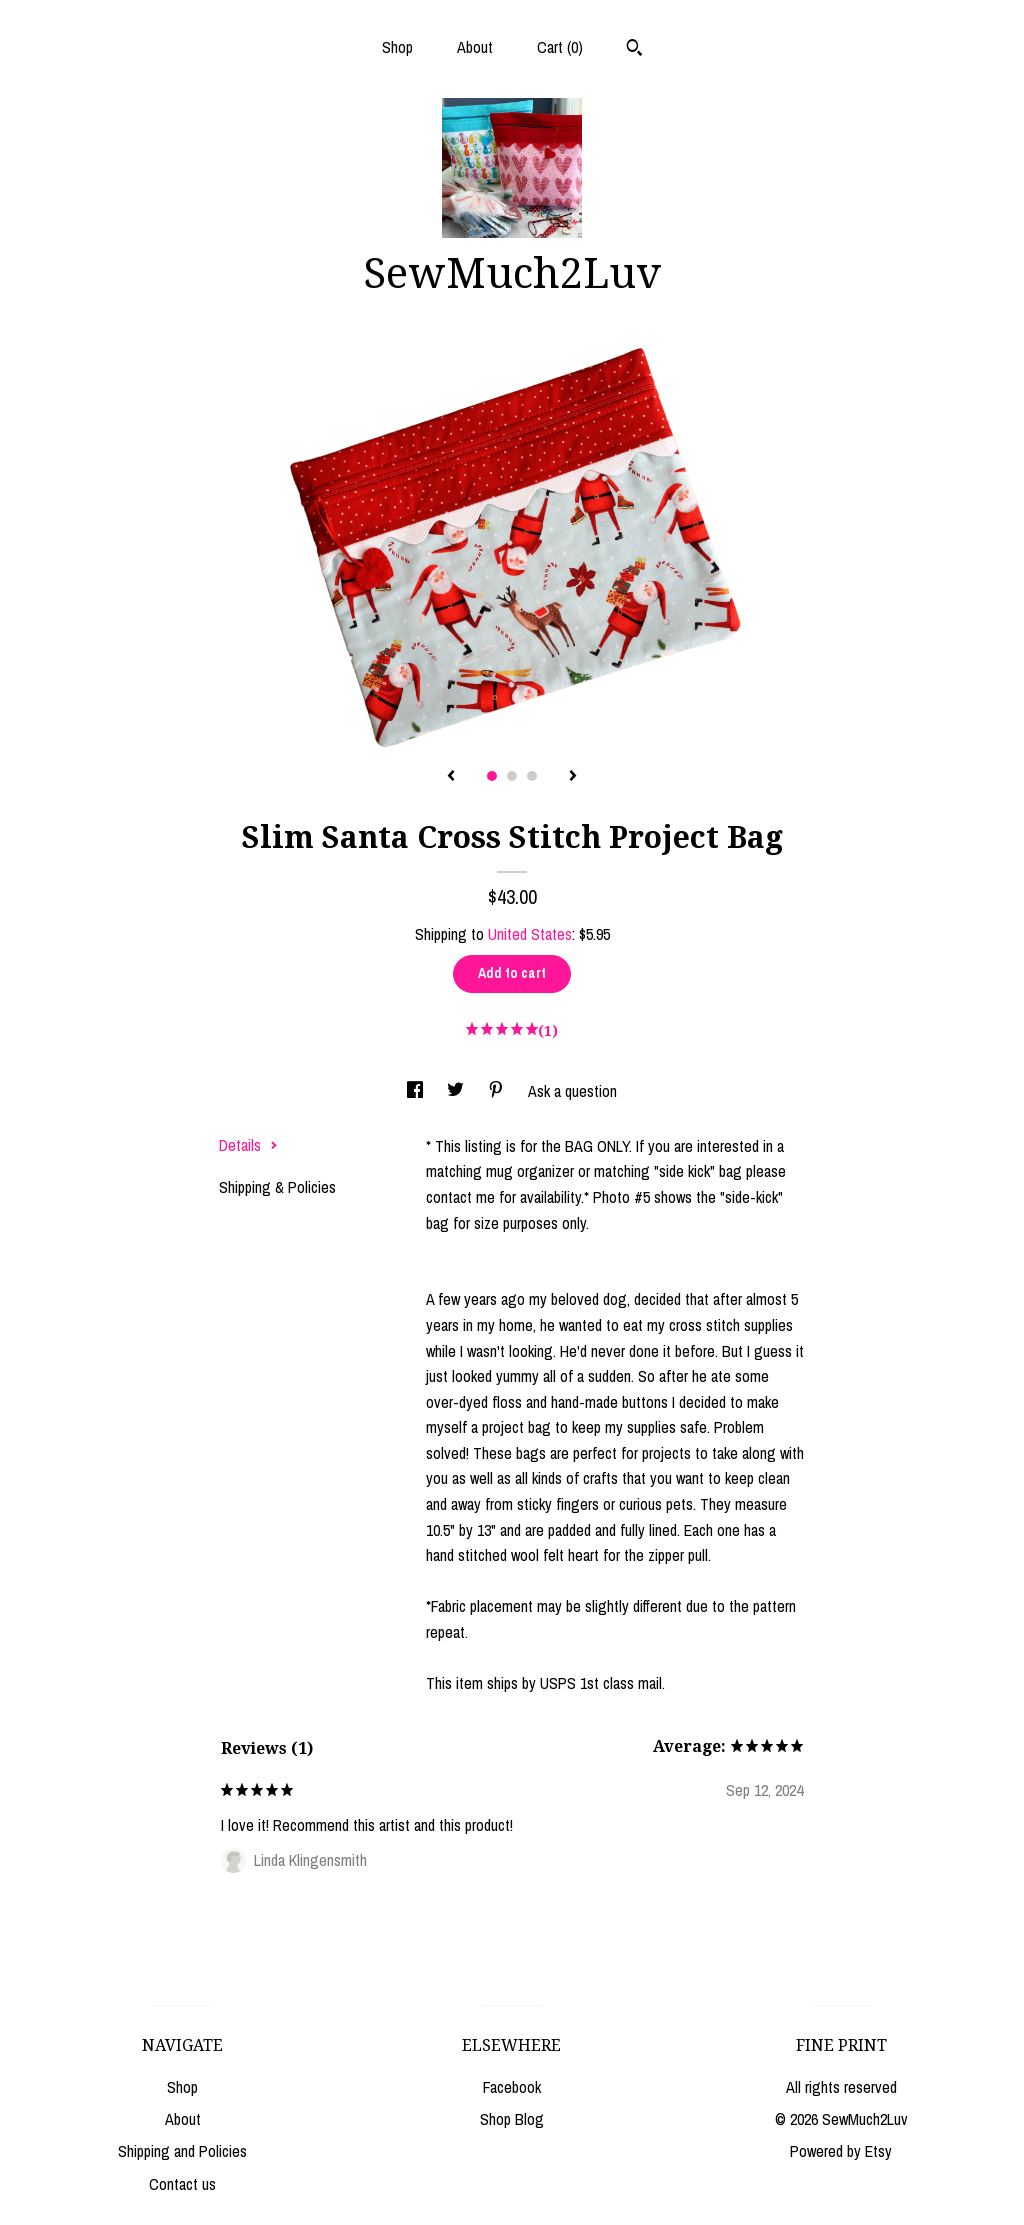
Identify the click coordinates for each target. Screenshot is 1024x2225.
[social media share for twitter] (457, 1091)
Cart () (560, 47)
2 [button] (512, 776)
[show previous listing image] (451, 777)
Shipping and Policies (182, 2151)
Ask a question (572, 1091)
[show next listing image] (573, 777)
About (475, 47)
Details (248, 1145)
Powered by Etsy (841, 2151)
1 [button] (492, 776)
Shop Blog (512, 2119)
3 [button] (532, 776)
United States (530, 934)
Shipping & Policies (277, 1187)
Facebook (512, 2087)
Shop (397, 47)
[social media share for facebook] (417, 1091)
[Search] (634, 50)
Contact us (182, 2184)
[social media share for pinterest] (498, 1091)
